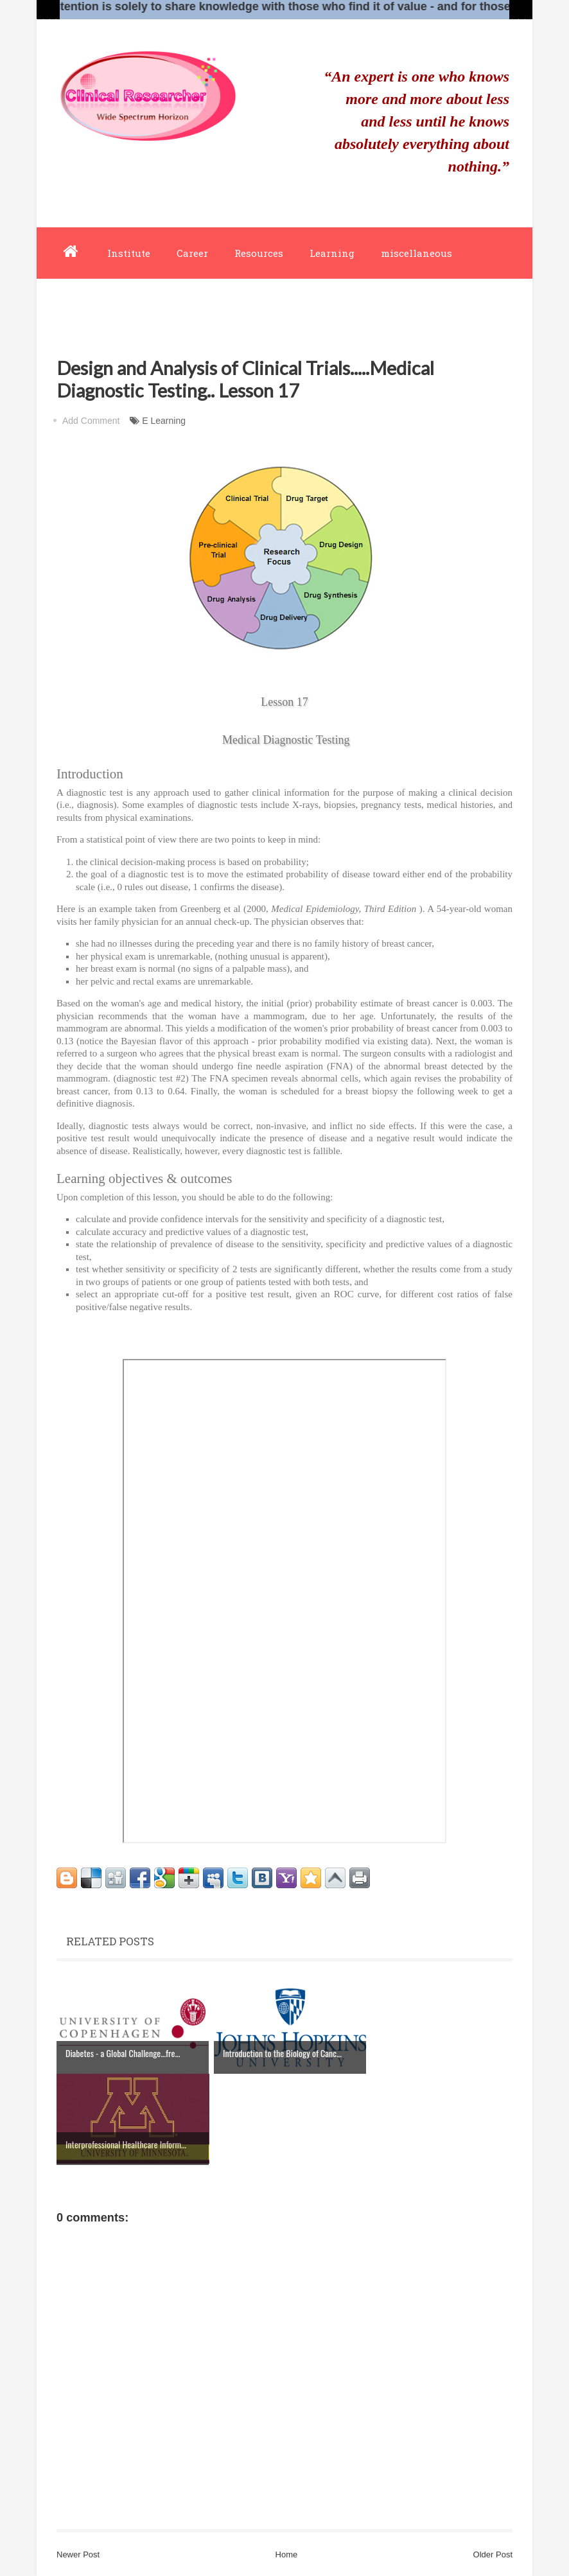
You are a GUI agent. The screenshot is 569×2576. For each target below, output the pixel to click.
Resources (258, 253)
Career (192, 253)
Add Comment (90, 421)
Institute (128, 253)
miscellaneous (416, 253)
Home (287, 2554)
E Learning (164, 421)
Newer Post (78, 2554)
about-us (167, 304)
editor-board (89, 304)
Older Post (492, 2554)
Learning (332, 253)
